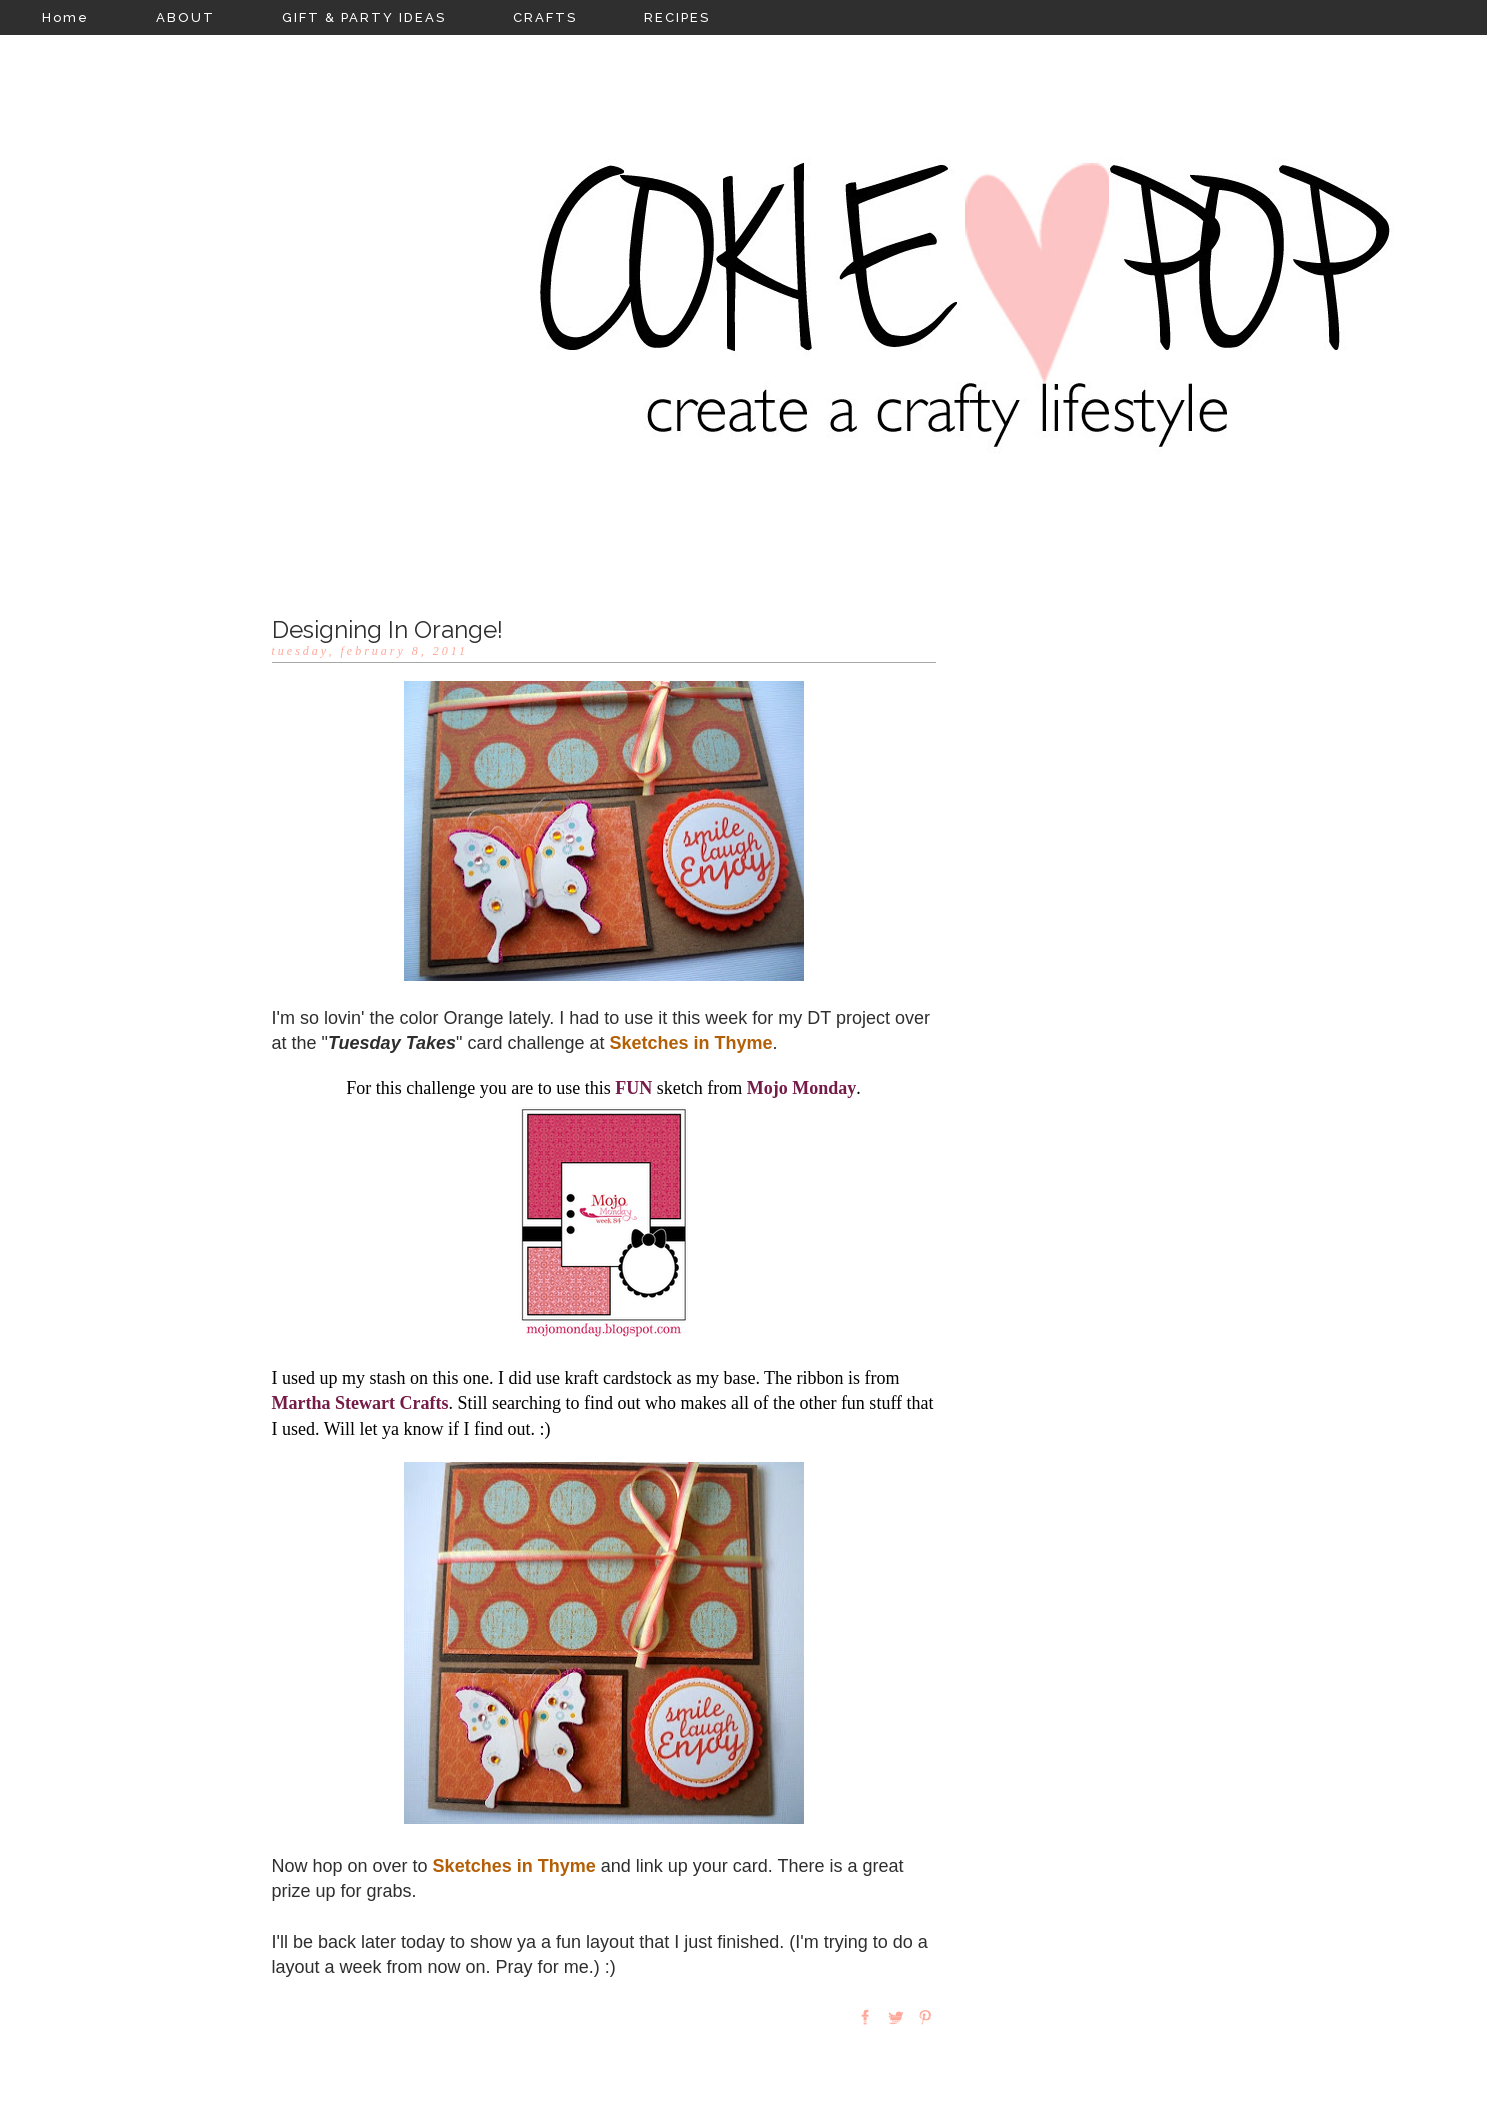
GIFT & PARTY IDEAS (364, 17)
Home (65, 17)
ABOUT (185, 17)
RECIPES (677, 17)
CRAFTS (545, 17)
